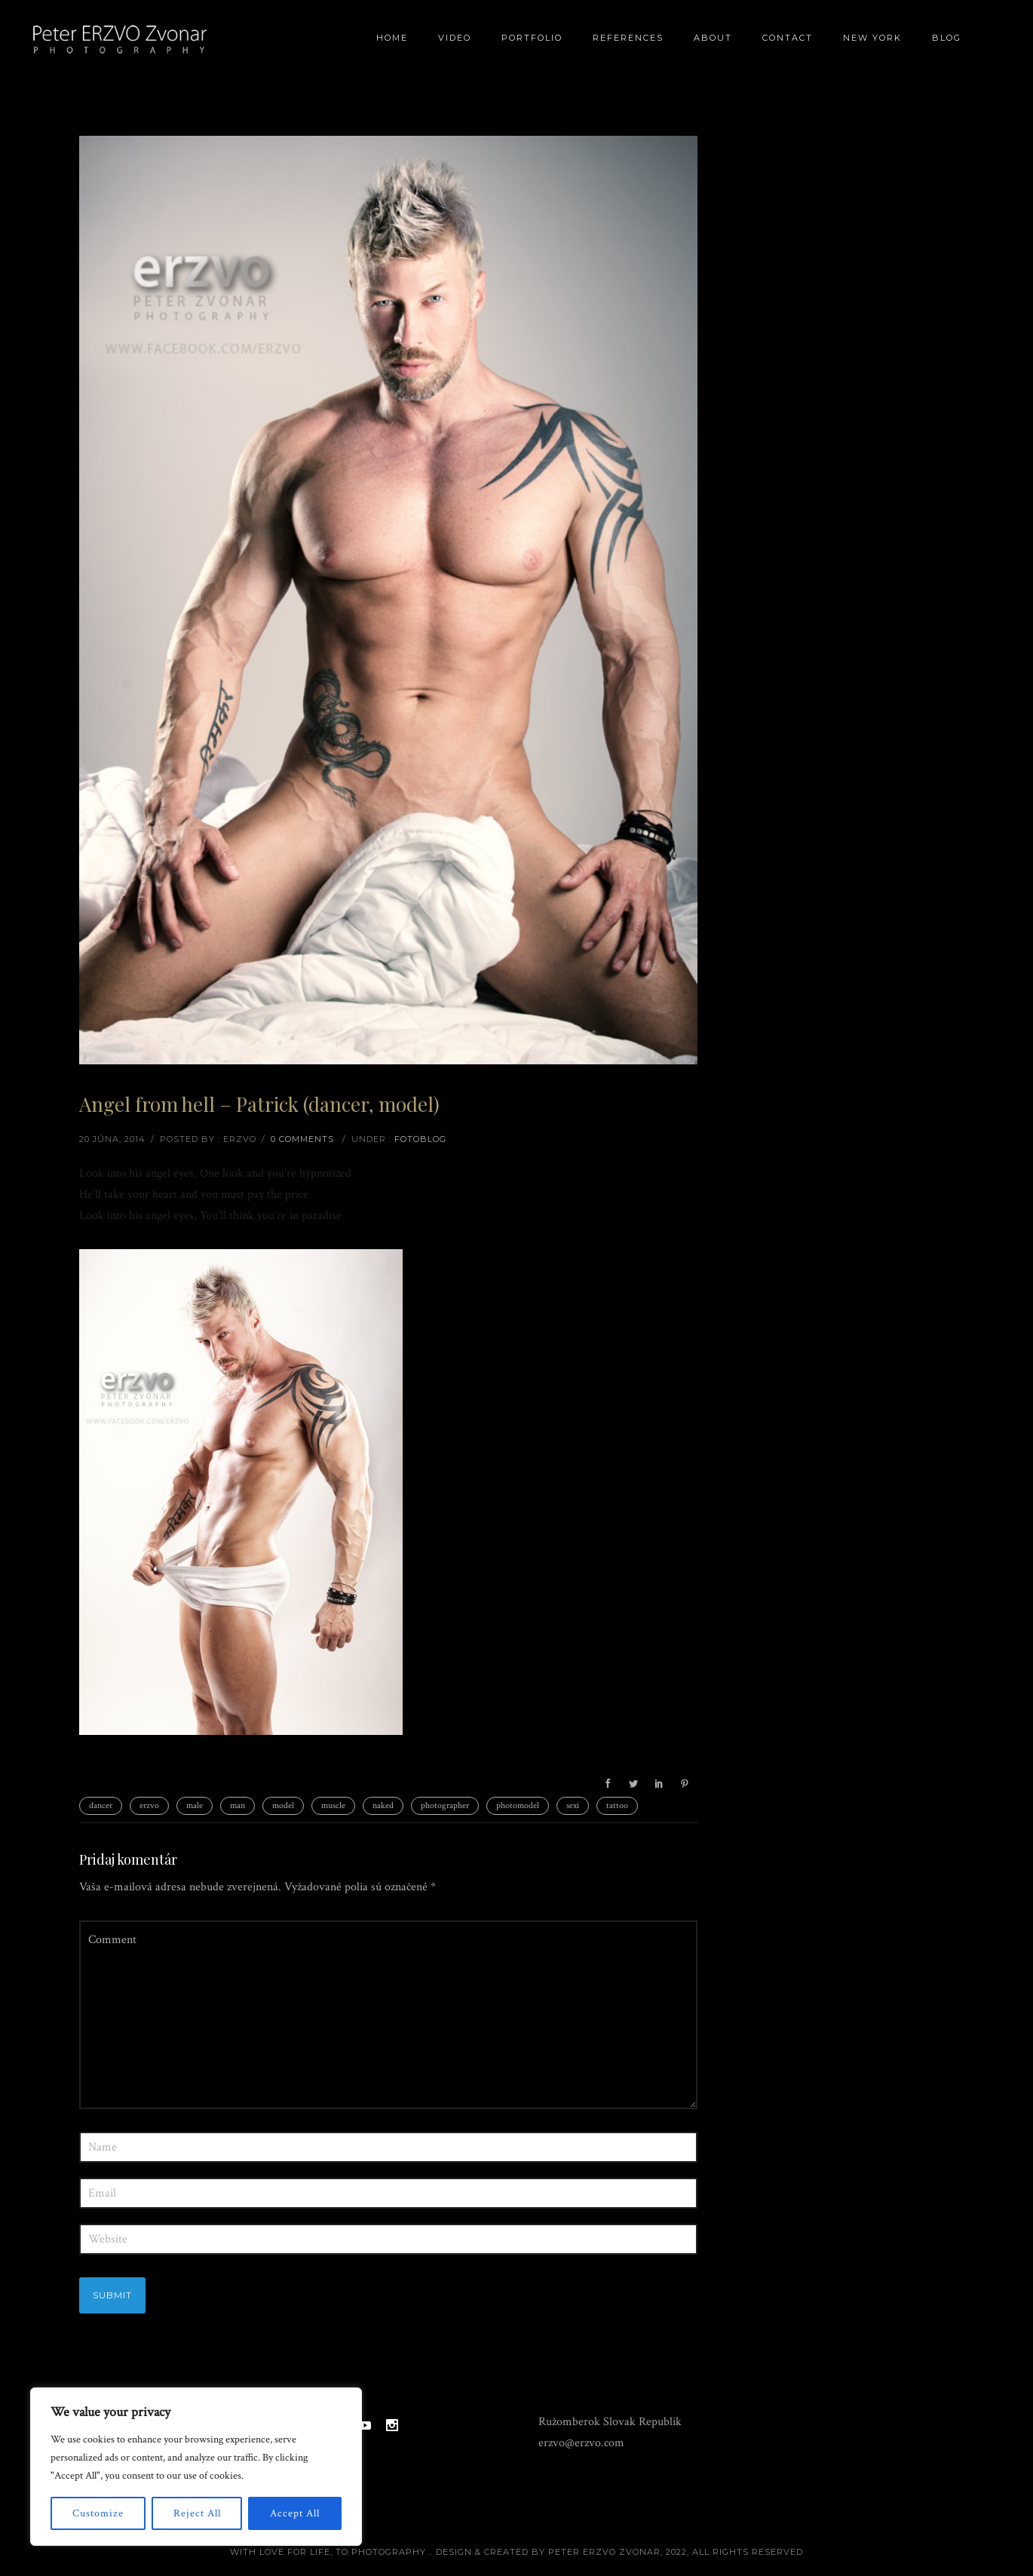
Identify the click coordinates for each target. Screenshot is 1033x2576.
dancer (100, 1805)
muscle (333, 1805)
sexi (572, 1805)
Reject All (197, 2513)
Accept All (295, 2513)
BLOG (946, 37)
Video (454, 37)
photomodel (517, 1805)
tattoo (617, 1805)
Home (392, 37)
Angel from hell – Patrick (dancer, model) (259, 1104)
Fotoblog (420, 1139)
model (283, 1805)
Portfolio (531, 37)
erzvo (149, 1805)
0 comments (302, 1139)
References (628, 37)
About (713, 37)
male (194, 1805)
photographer (445, 1805)
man (237, 1805)
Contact (787, 37)
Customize (98, 2513)
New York (872, 37)
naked (383, 1805)
